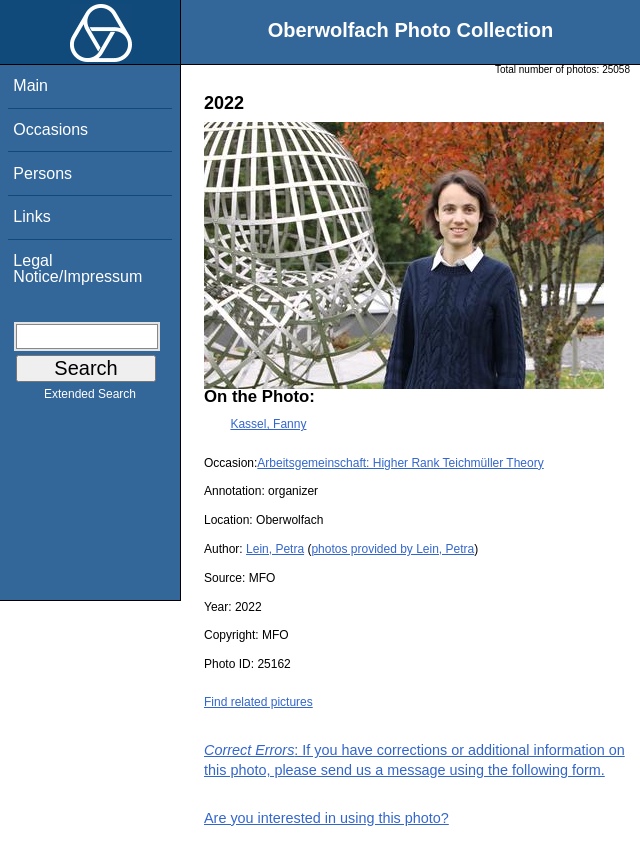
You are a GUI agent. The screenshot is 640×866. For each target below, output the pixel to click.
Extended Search (90, 398)
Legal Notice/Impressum (77, 268)
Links (31, 216)
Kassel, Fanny (268, 424)
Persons (42, 173)
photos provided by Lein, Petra (392, 549)
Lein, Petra (275, 549)
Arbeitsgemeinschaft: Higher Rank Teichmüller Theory (400, 463)
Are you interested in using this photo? (326, 818)
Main (30, 85)
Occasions (50, 129)
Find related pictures (258, 702)
